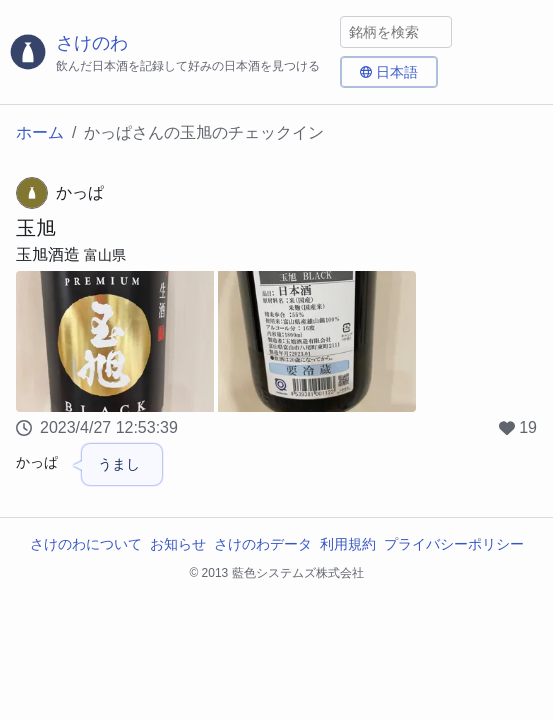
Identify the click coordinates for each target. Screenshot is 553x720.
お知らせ (178, 544)
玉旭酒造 (48, 254)
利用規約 (348, 544)
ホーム (40, 132)
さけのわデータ (263, 544)
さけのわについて (86, 544)
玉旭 (36, 228)
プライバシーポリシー (454, 544)
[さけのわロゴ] (170, 52)
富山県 (105, 255)
